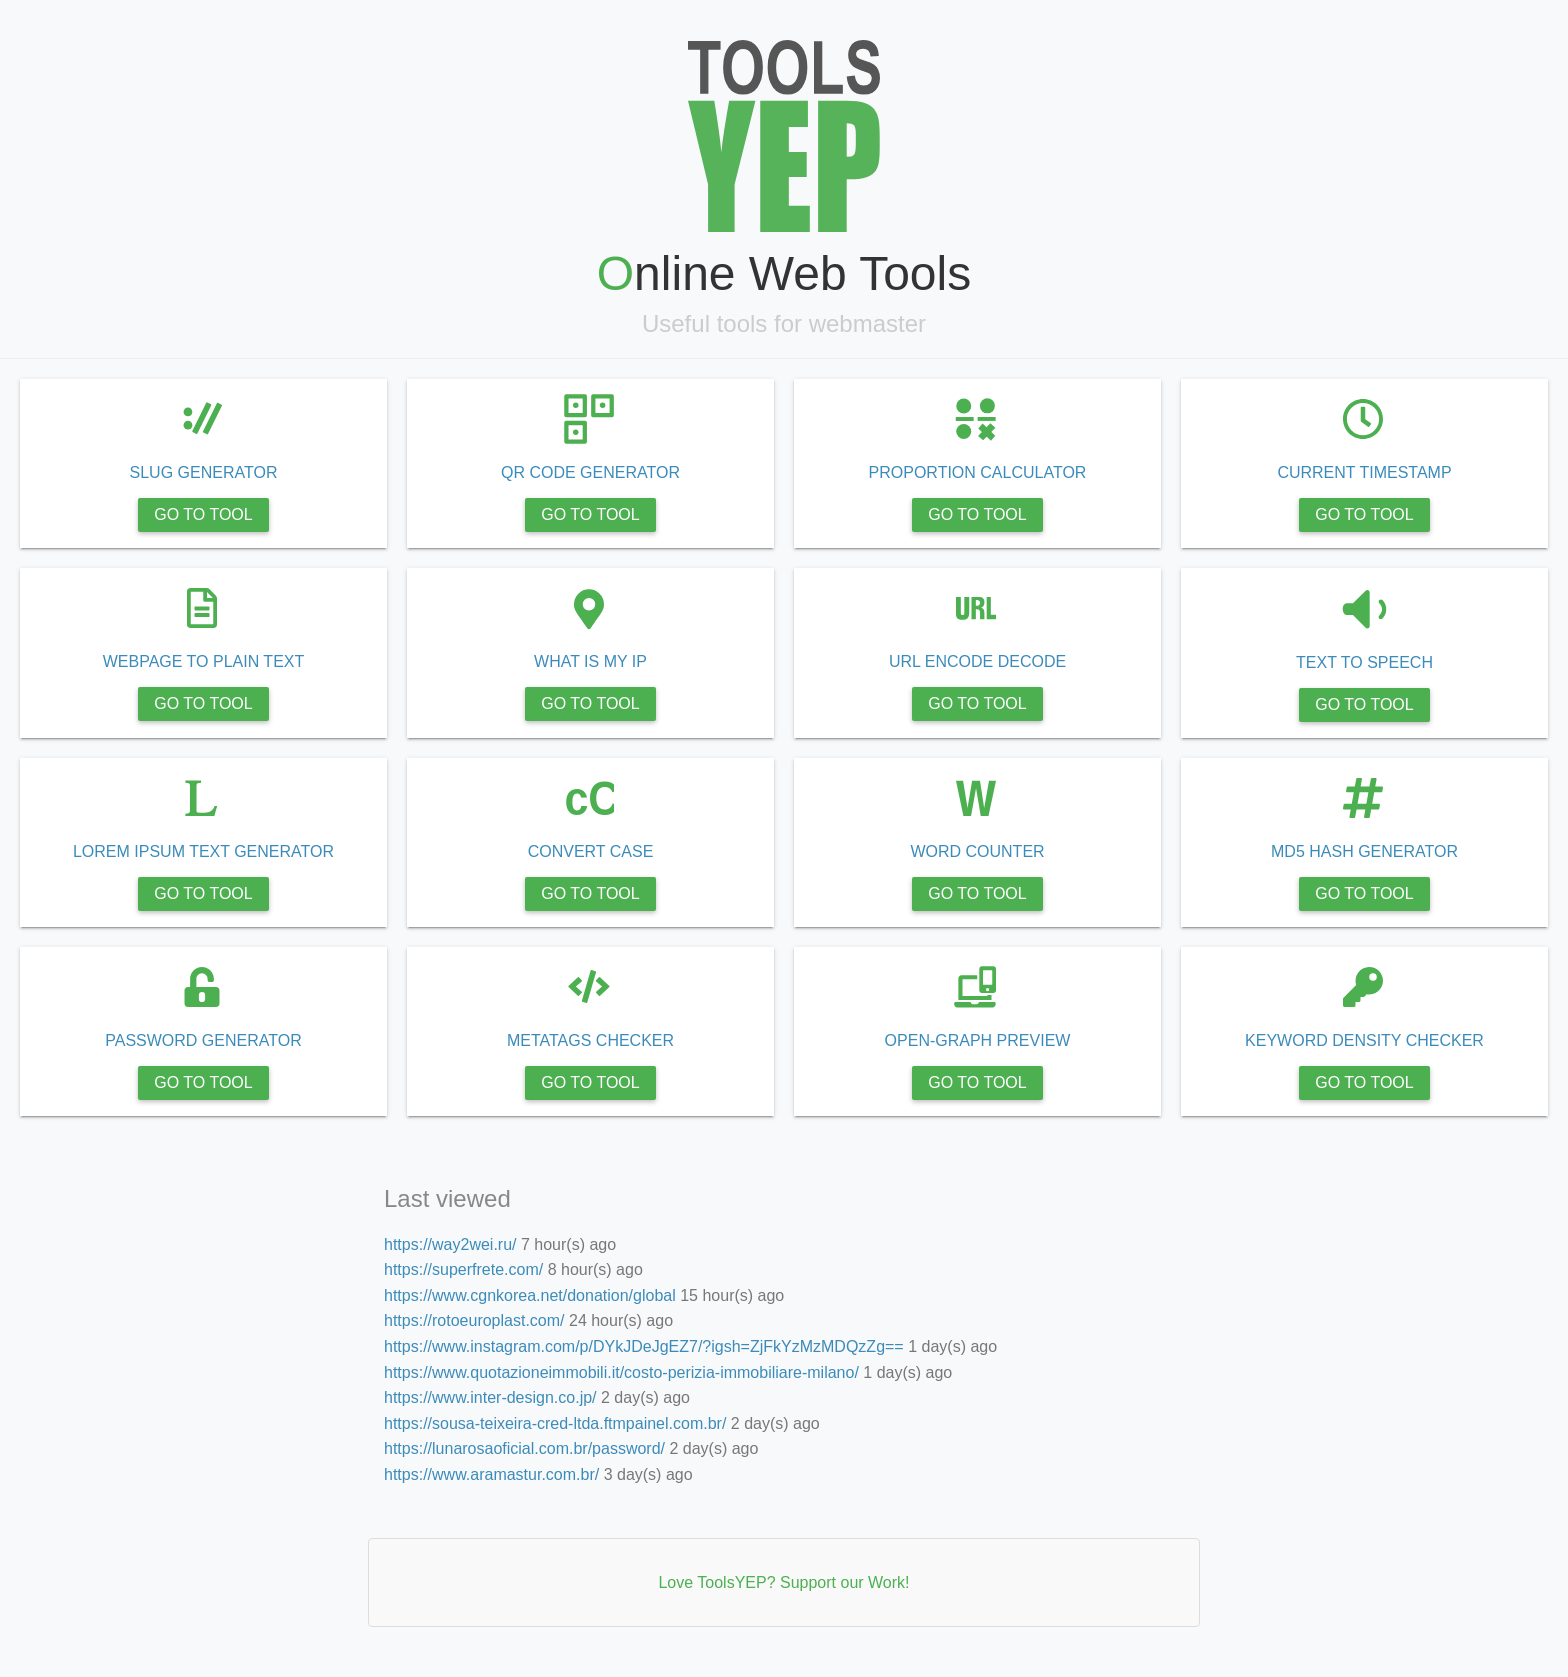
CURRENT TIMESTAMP (1396, 472)
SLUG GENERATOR (422, 472)
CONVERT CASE (747, 851)
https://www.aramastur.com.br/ (113, 1200)
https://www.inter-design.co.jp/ (112, 1094)
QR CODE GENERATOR (746, 472)
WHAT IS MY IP (746, 661)
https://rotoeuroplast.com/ (98, 988)
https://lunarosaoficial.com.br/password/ (133, 1164)
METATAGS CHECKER (746, 1040)
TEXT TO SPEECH (1395, 662)
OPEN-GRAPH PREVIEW (1071, 1040)
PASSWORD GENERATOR (422, 1040)
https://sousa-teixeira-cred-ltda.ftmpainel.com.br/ (133, 1129)
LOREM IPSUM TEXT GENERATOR (422, 851)
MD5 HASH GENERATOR (1395, 851)
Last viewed (59, 846)
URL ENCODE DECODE (1071, 661)
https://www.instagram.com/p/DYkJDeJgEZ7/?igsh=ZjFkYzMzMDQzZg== (133, 1023)
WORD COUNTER (1071, 851)
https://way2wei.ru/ (78, 882)
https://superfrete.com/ (89, 917)
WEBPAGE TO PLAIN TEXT (422, 661)
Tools (34, 17)
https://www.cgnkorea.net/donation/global (133, 952)
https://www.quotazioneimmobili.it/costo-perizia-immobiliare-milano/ (133, 1058)
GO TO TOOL (422, 514)
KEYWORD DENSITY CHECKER (1395, 1040)
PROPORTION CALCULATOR (1071, 472)
